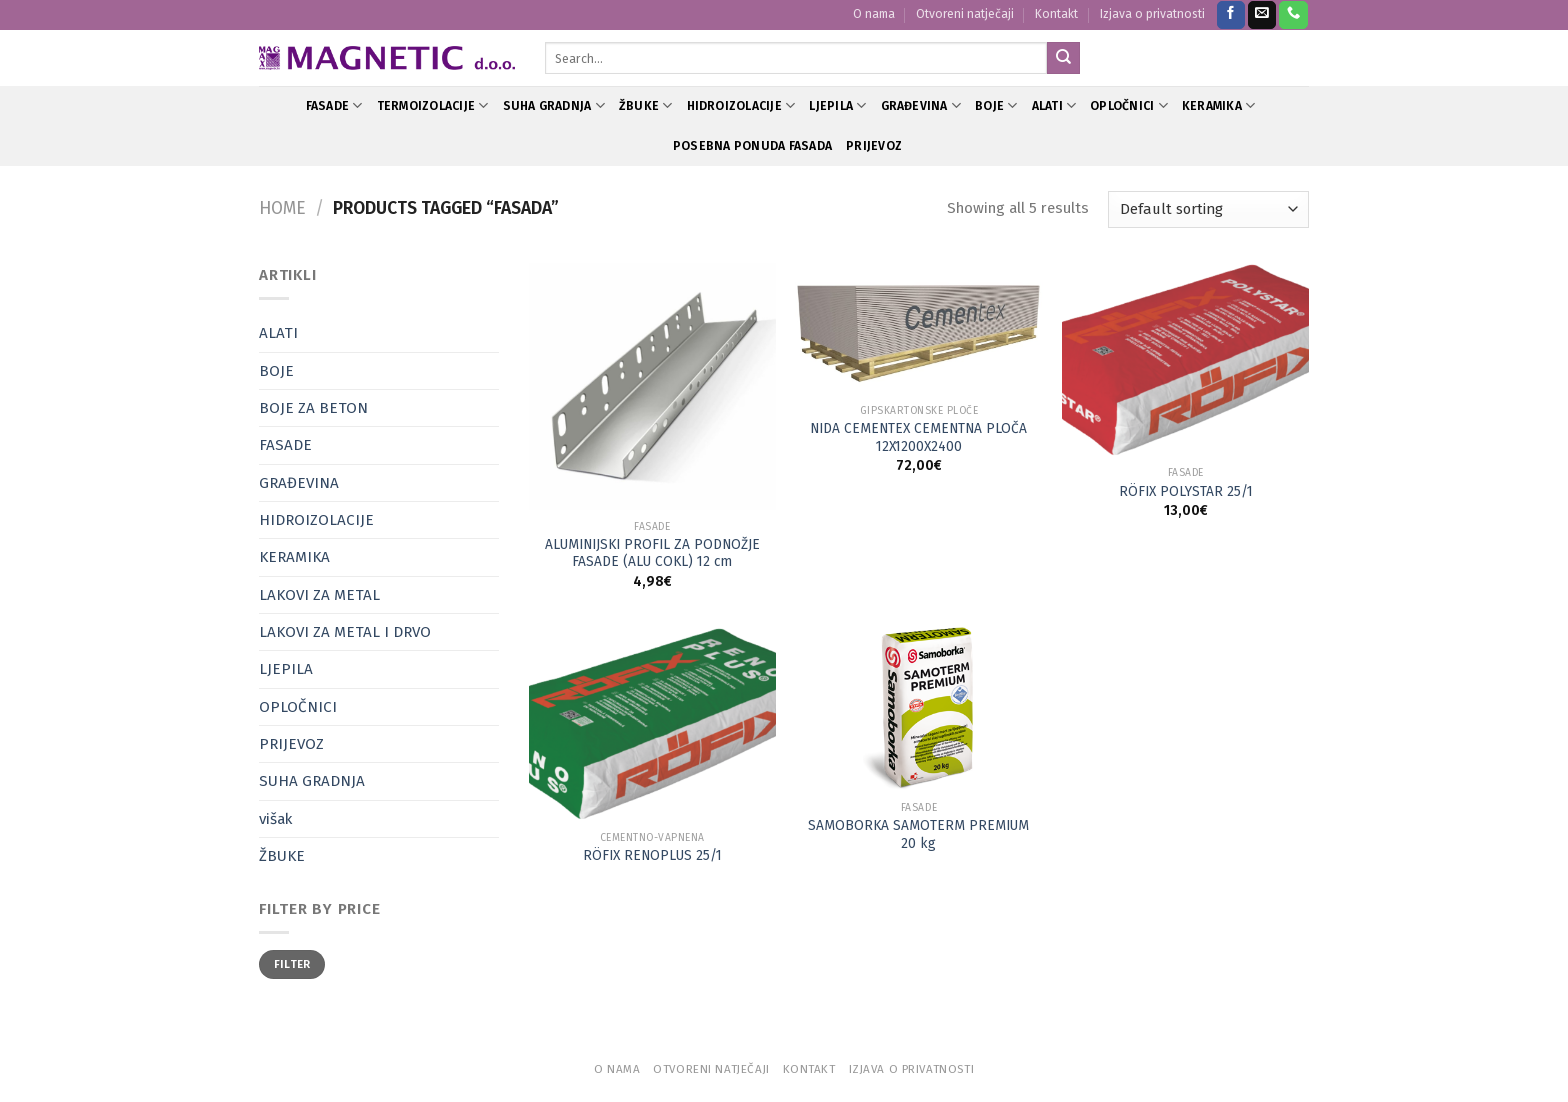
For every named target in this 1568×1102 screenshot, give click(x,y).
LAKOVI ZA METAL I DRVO (345, 632)
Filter (292, 964)
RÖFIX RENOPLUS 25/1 (652, 855)
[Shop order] (1208, 209)
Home (282, 208)
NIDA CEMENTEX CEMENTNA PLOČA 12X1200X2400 (918, 437)
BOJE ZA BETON (313, 408)
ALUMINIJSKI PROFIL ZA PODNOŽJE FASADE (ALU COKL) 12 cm (652, 553)
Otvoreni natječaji (965, 14)
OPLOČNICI (1129, 105)
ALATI (1054, 105)
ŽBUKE (646, 105)
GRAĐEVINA (921, 105)
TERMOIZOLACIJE (433, 105)
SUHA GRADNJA (554, 105)
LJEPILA (837, 105)
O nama (874, 14)
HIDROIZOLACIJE (741, 105)
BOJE (996, 105)
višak (275, 819)
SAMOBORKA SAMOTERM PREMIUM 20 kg (918, 834)
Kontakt (1056, 14)
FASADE (334, 105)
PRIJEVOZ (874, 146)
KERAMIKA (1218, 105)
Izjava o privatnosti (1152, 14)
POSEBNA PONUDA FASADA (752, 146)
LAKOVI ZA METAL (319, 595)
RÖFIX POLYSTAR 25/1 (1186, 491)
